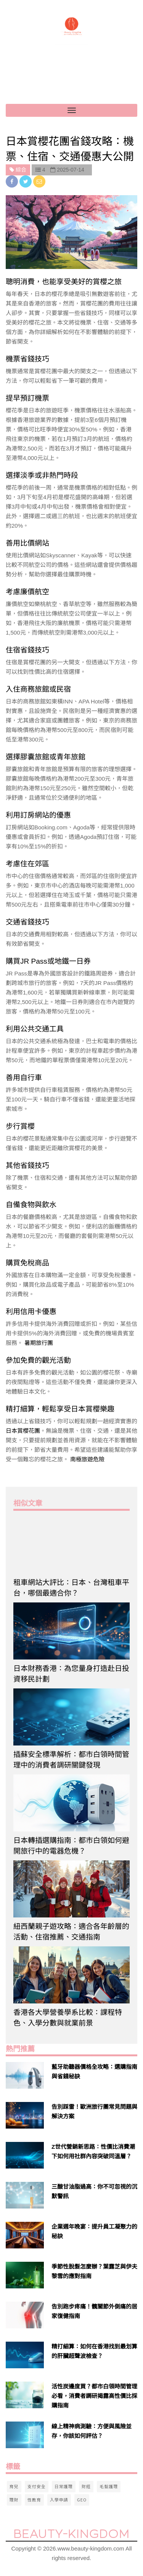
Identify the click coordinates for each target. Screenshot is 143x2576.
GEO (82, 2499)
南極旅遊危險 (87, 1459)
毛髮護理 (109, 2486)
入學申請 (59, 2499)
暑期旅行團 (38, 1343)
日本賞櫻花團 (23, 1430)
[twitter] (26, 181)
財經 (86, 2486)
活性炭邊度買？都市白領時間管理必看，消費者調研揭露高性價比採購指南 (94, 2396)
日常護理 (64, 2486)
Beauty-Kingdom (71, 2534)
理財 (14, 2499)
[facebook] (12, 181)
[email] (39, 181)
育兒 (14, 2486)
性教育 (34, 2499)
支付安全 (36, 2486)
